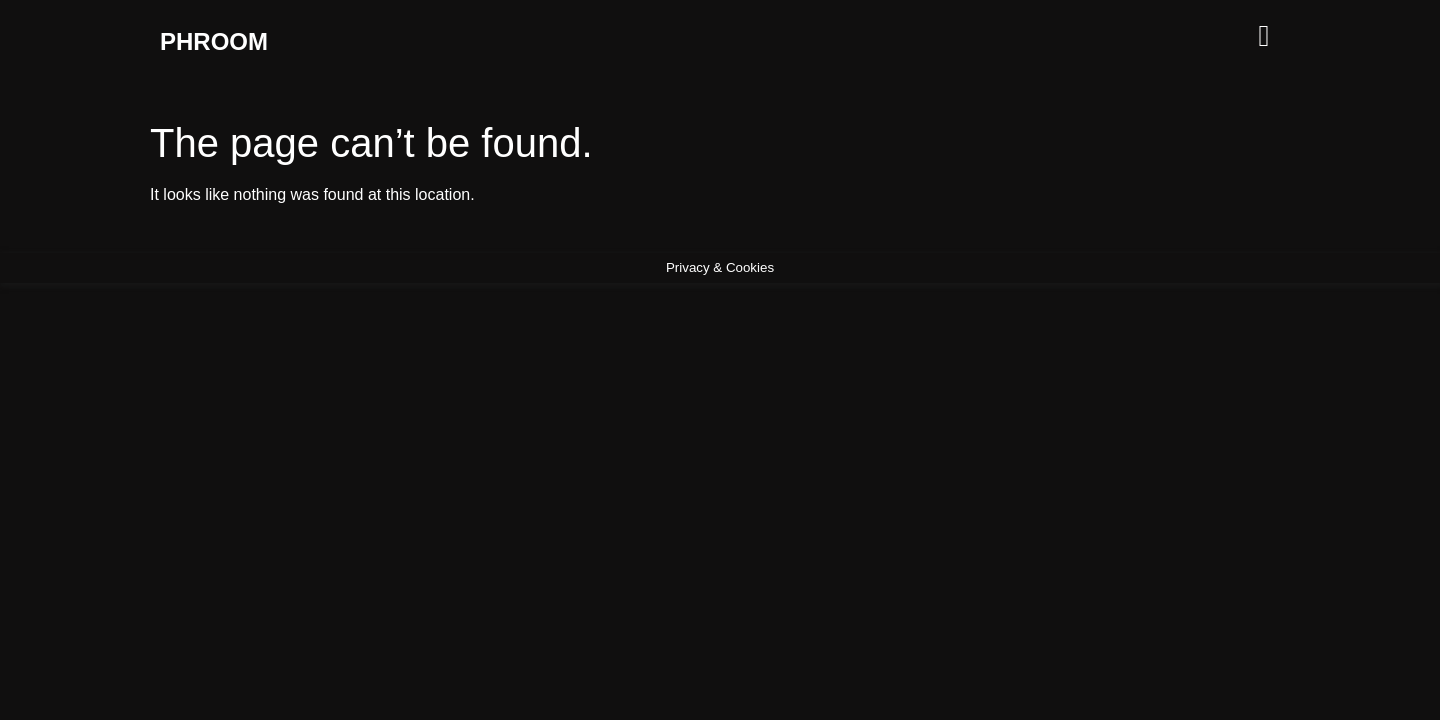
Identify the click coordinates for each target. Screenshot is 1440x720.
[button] (1100, 35)
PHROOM (214, 41)
